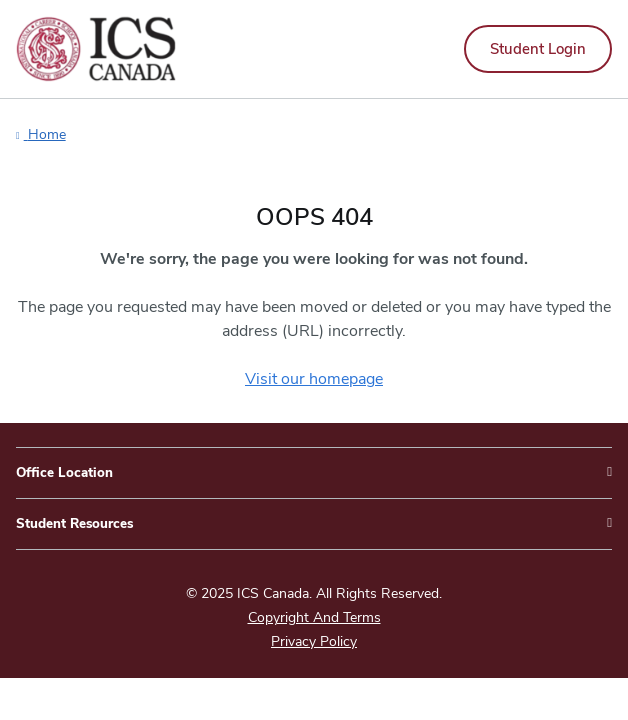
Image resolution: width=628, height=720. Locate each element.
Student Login (538, 49)
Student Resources (74, 524)
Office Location (64, 473)
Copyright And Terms (314, 617)
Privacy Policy (314, 641)
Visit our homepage (314, 379)
